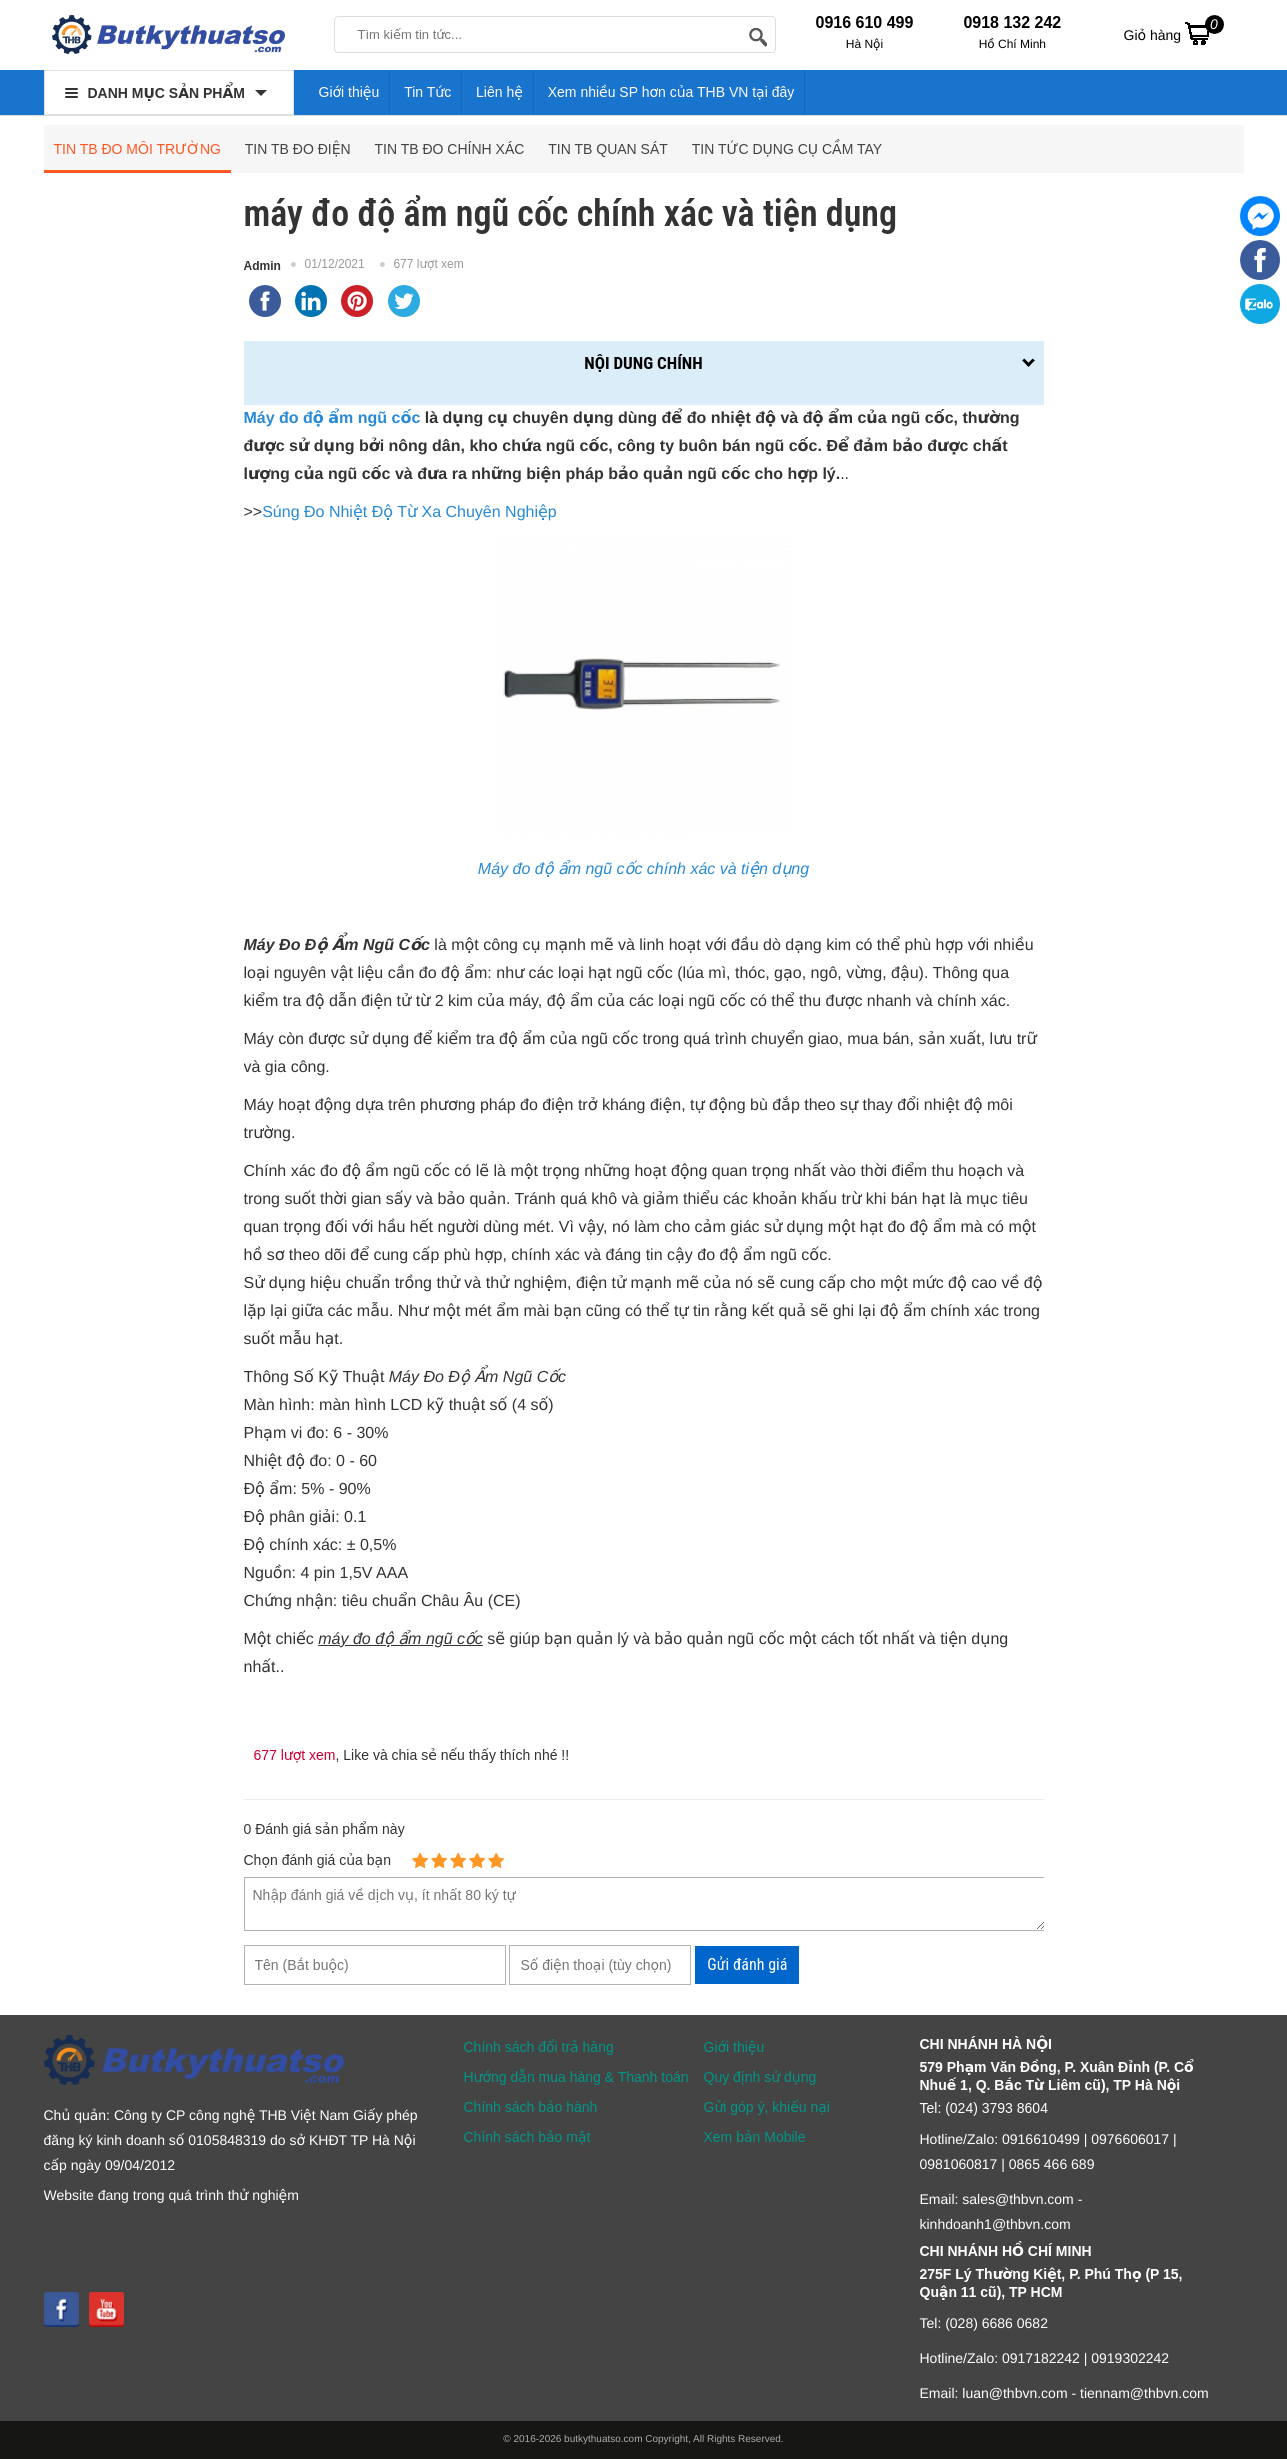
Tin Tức (427, 92)
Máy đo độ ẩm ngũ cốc (332, 418)
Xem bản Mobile (755, 2137)
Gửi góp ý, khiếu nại (767, 2107)
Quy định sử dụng (760, 2077)
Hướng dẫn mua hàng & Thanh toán (576, 2077)
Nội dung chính (643, 363)
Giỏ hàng (1174, 33)
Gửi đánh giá (747, 1964)
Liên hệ (499, 92)
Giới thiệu (349, 92)
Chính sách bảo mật (527, 2137)
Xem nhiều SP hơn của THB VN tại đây (671, 92)
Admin (262, 266)
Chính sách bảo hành (531, 2107)
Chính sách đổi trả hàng (539, 2047)
